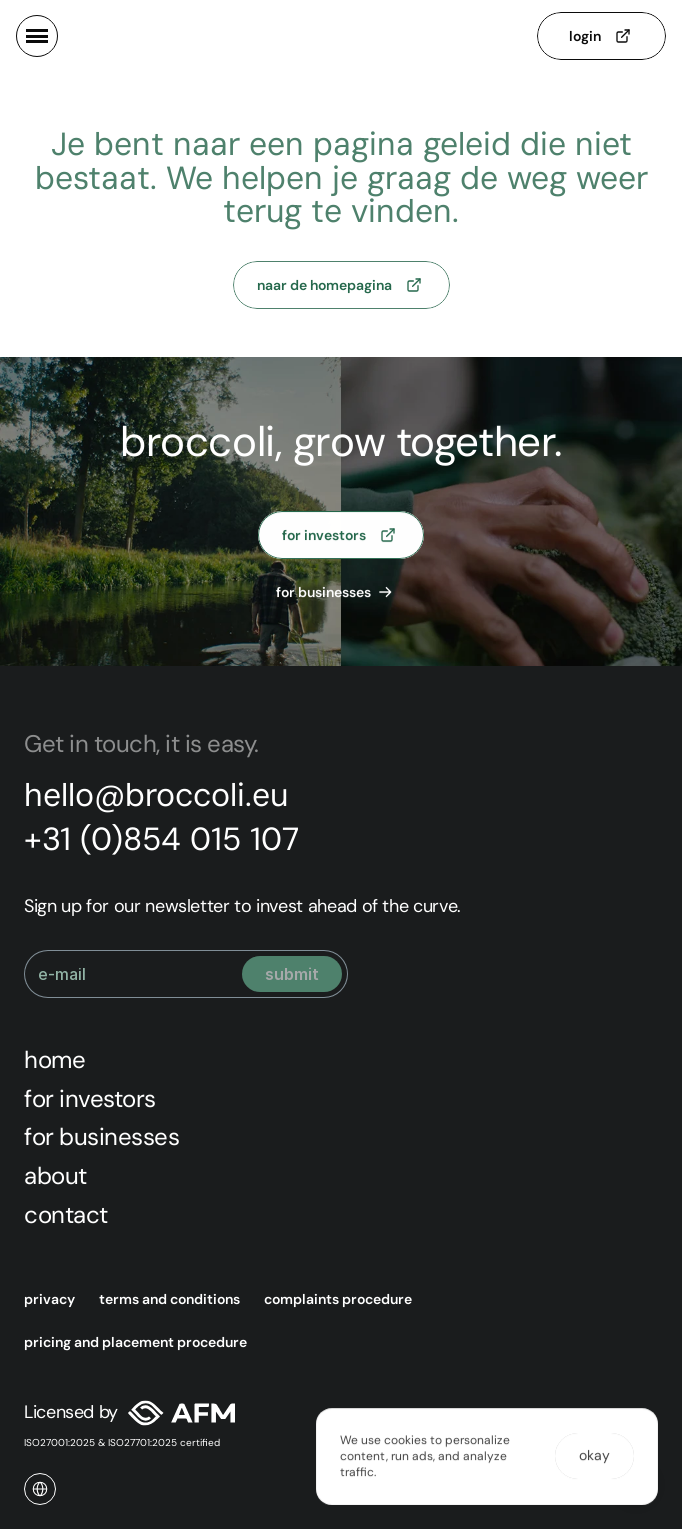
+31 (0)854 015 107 (161, 839)
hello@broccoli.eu (156, 795)
